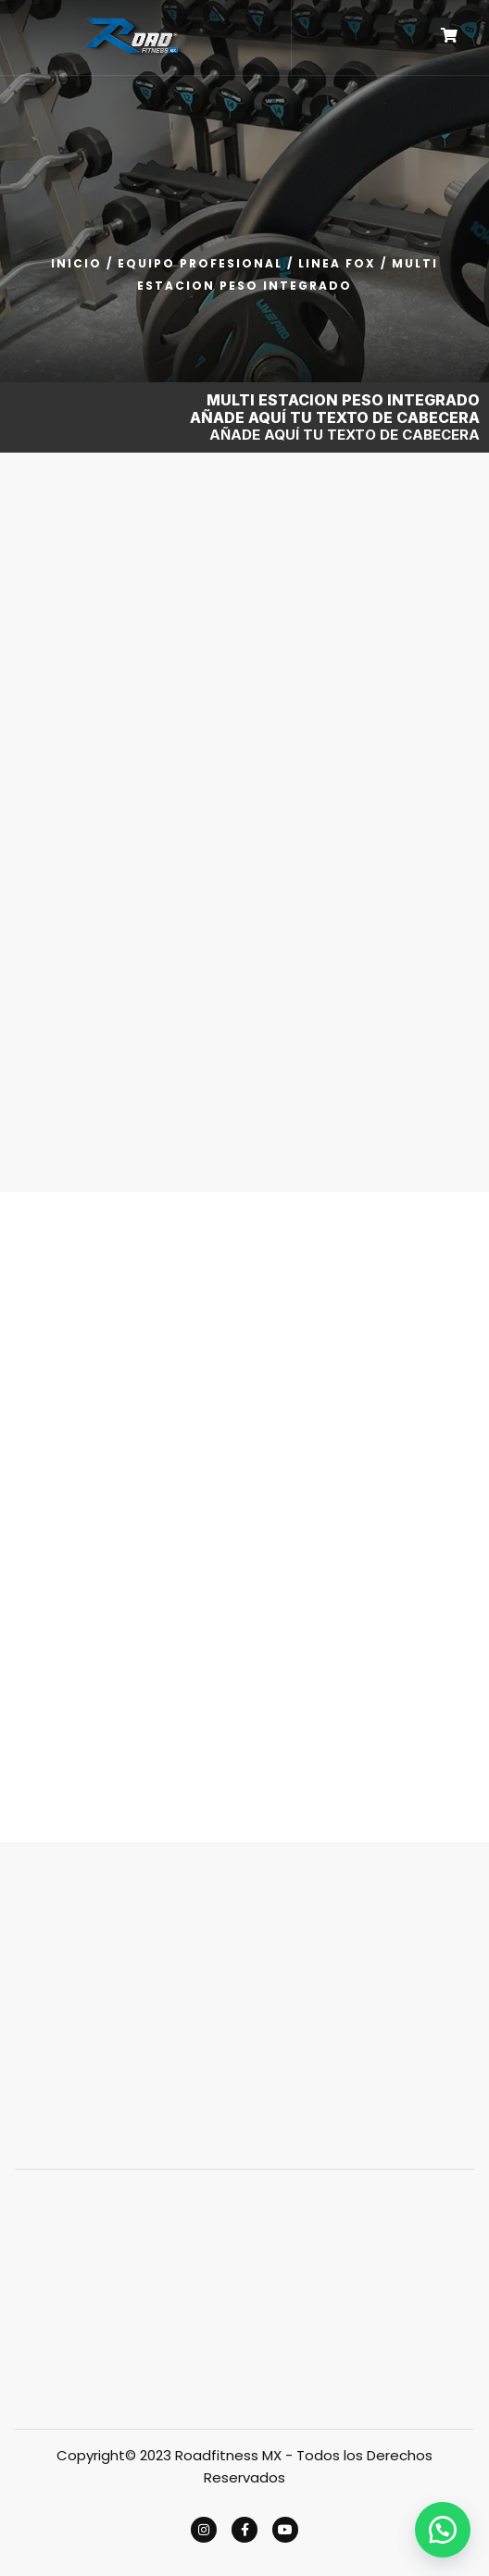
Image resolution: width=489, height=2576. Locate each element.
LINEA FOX (337, 263)
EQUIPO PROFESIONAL (200, 263)
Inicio (76, 263)
